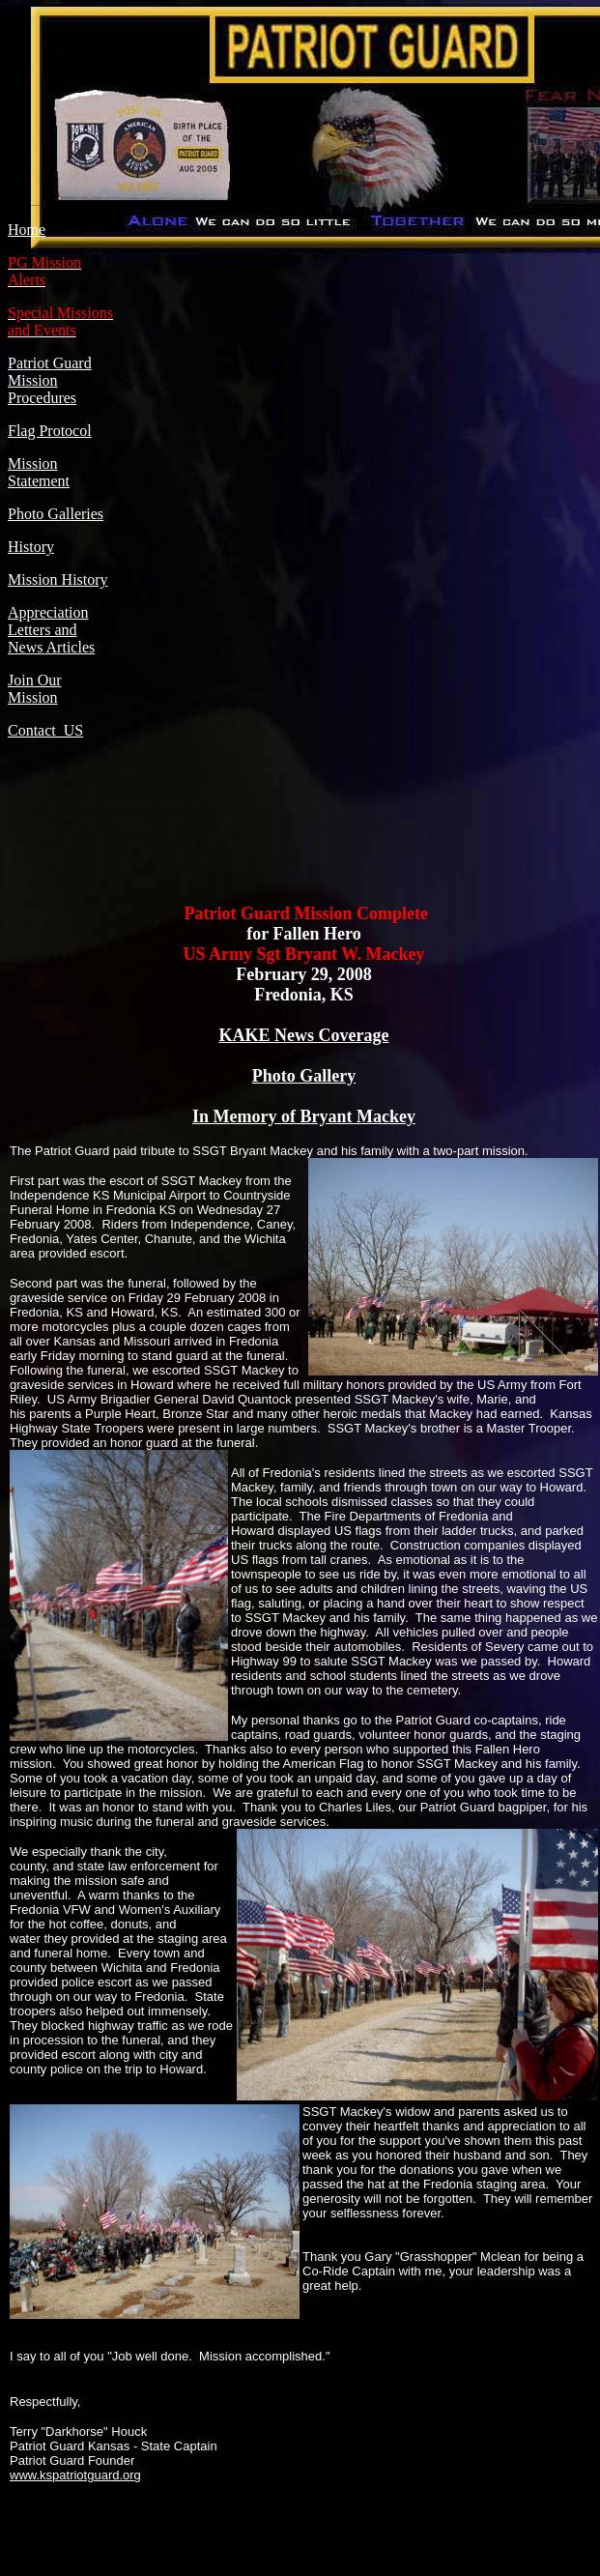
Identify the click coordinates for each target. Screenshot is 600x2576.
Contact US (45, 730)
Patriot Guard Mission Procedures (50, 380)
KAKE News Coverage (304, 1035)
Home (26, 229)
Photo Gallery (304, 1075)
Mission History (58, 579)
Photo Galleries (55, 514)
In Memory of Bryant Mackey (303, 1116)
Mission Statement (39, 472)
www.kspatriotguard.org (75, 2475)
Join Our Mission (35, 689)
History (31, 546)
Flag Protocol (50, 430)
